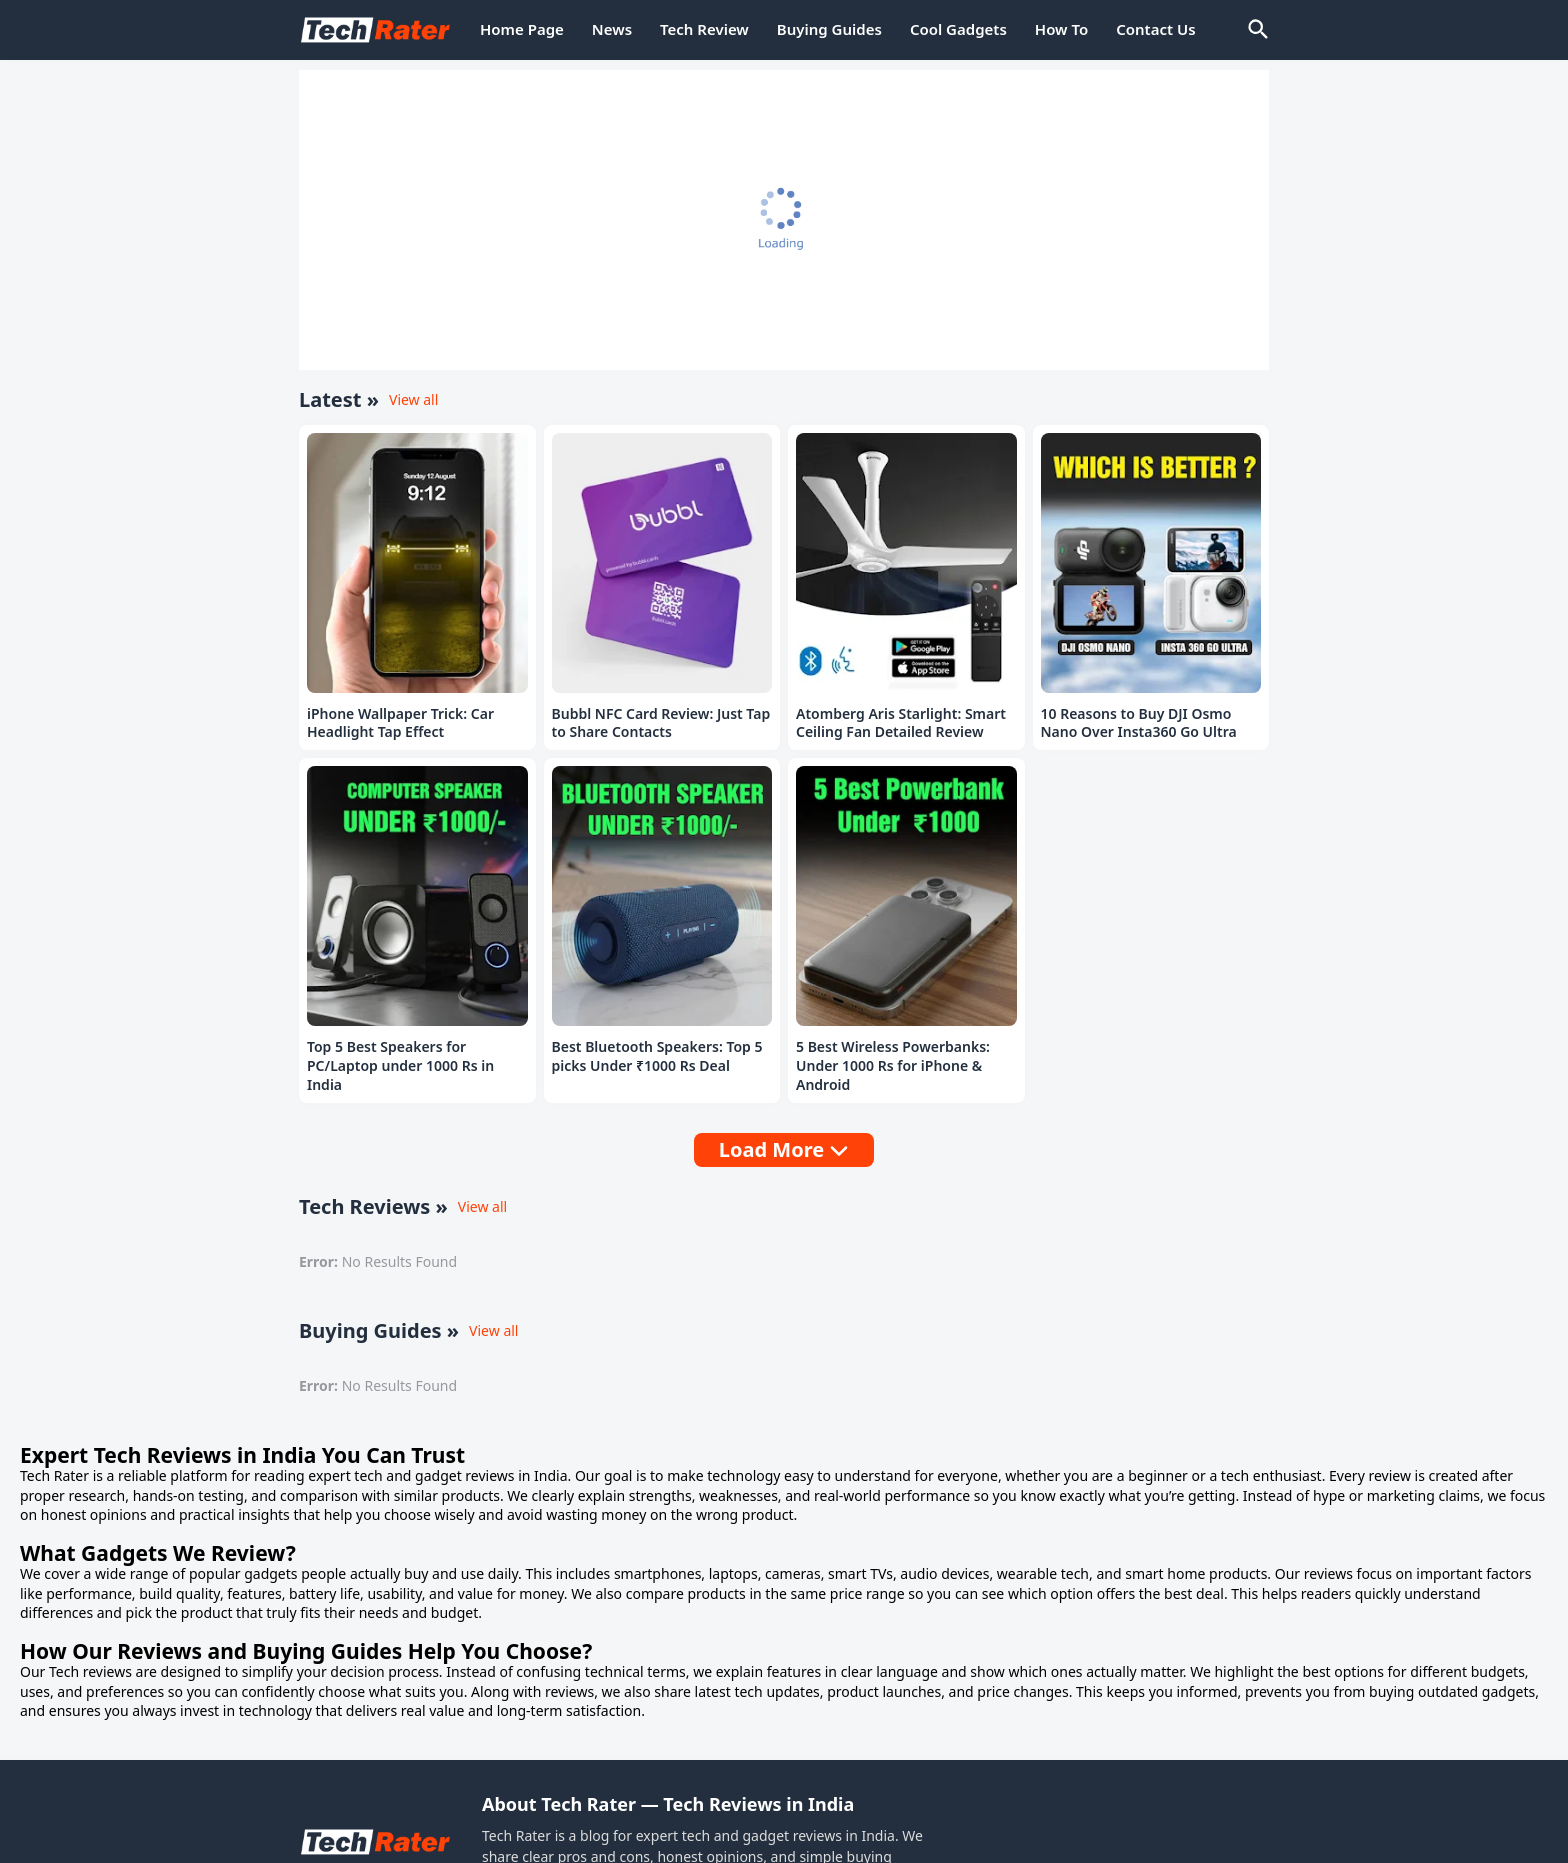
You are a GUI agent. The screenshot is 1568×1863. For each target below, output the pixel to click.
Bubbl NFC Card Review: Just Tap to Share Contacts (661, 723)
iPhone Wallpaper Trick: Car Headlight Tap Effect (400, 723)
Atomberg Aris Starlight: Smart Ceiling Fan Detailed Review (901, 723)
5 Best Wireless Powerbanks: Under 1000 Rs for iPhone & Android (893, 1066)
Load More (771, 1149)
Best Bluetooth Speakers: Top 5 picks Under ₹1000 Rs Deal (657, 1056)
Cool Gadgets (958, 29)
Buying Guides (829, 29)
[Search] (1257, 30)
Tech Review (704, 29)
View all (413, 399)
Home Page (522, 29)
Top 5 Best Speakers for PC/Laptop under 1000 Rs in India (400, 1066)
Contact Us (1155, 29)
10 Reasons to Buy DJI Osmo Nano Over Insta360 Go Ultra (1139, 723)
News (612, 29)
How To (1061, 29)
